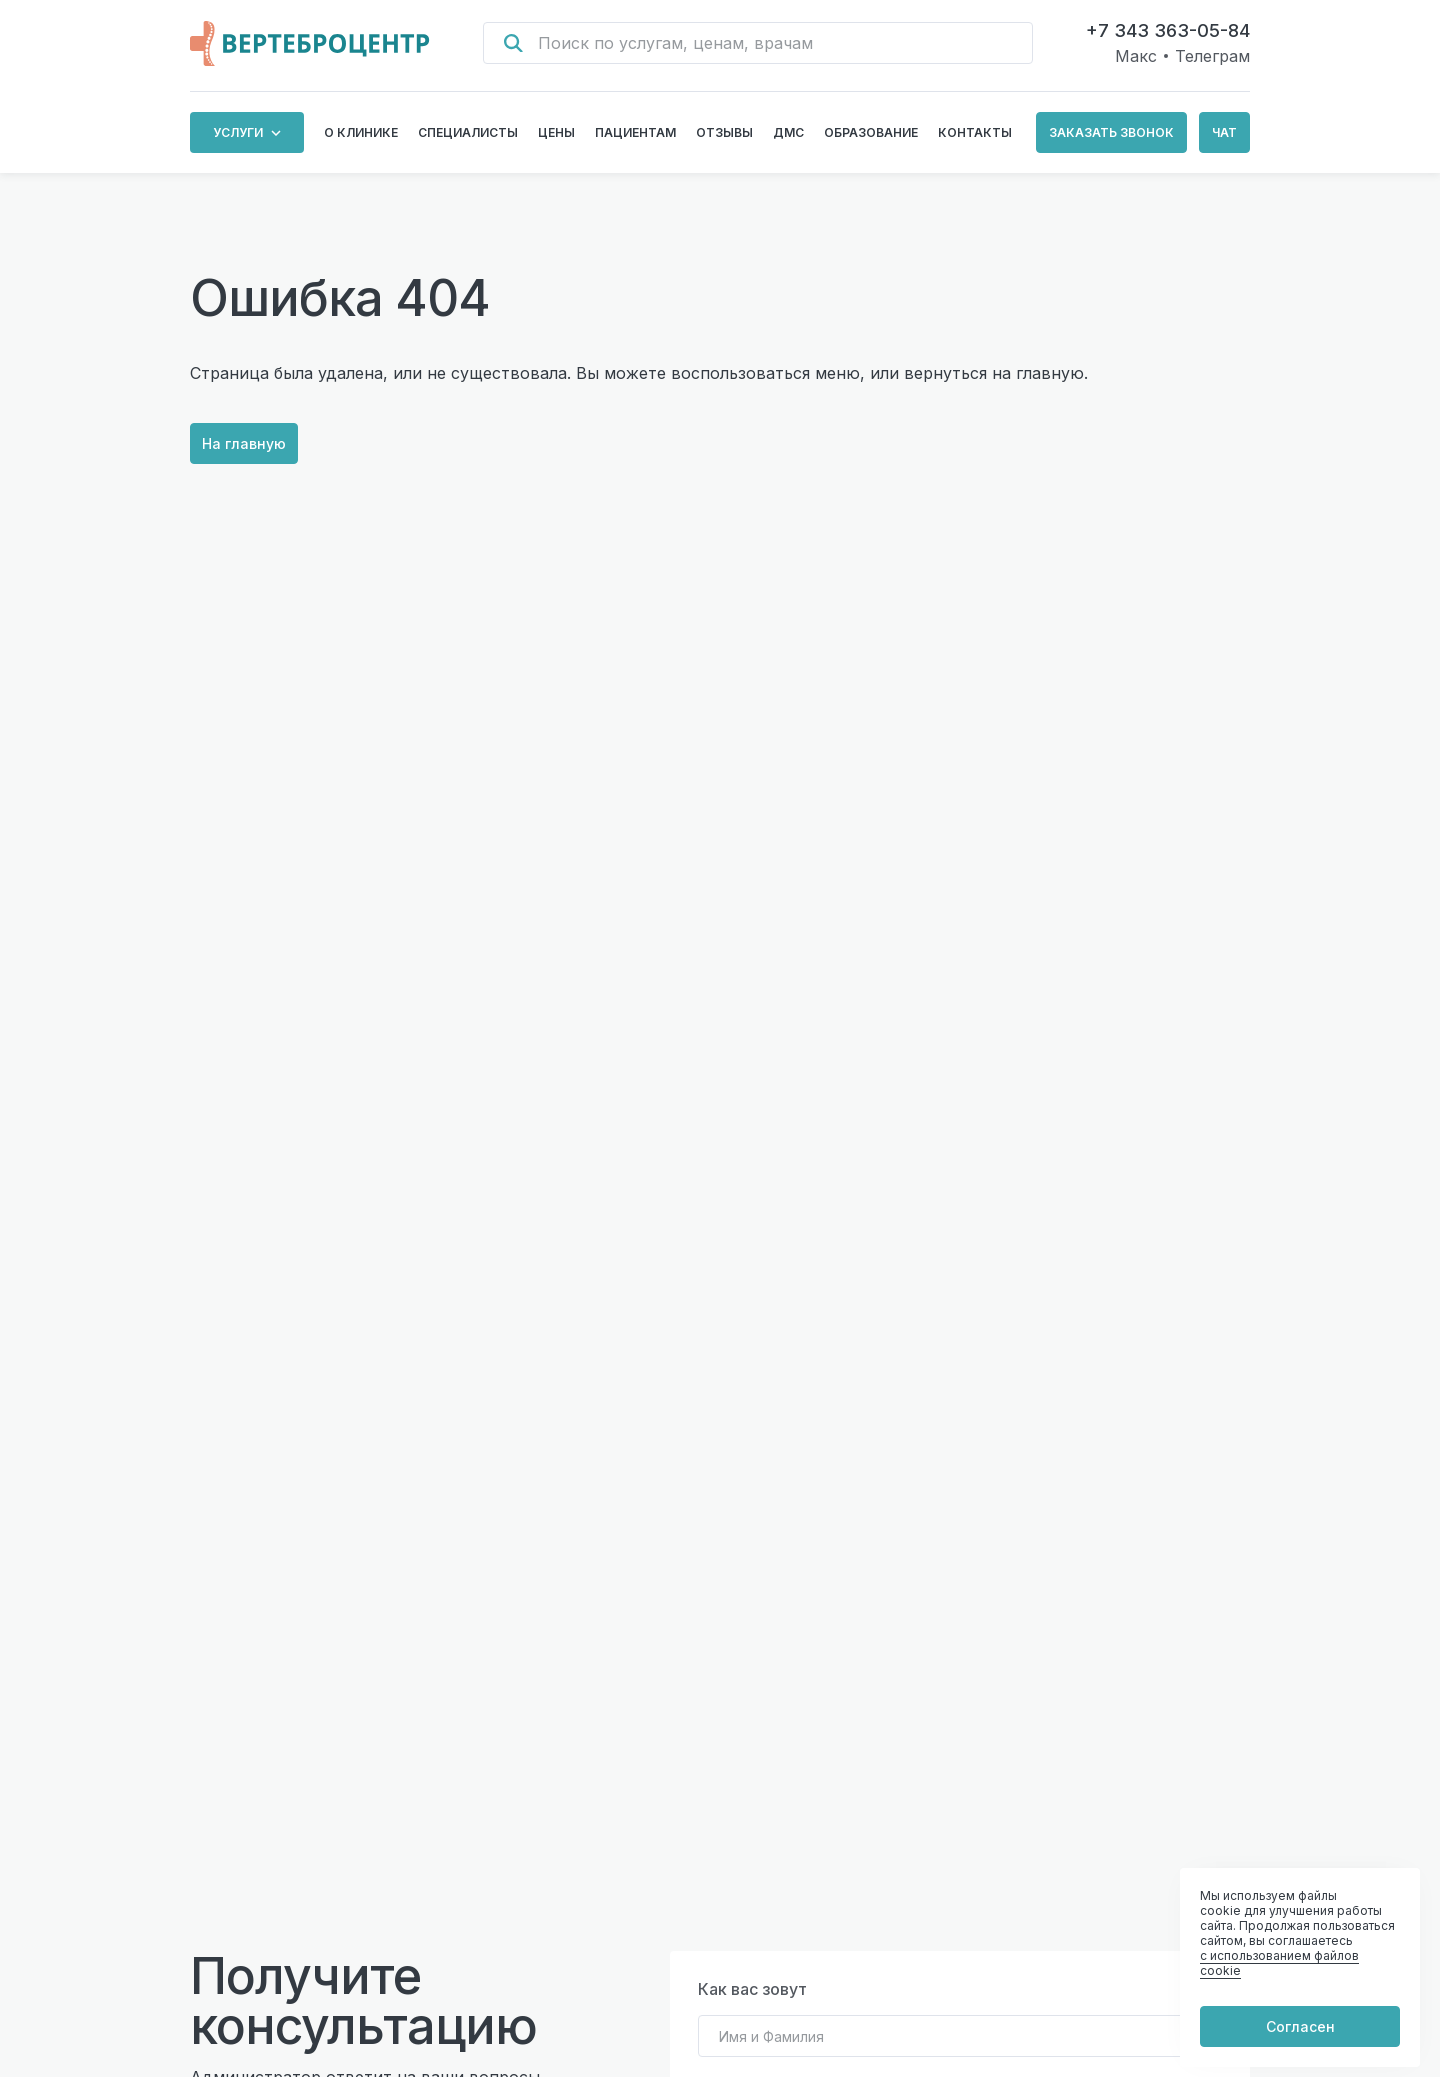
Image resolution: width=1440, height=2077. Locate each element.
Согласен (1300, 2025)
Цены (556, 132)
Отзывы (724, 132)
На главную (245, 444)
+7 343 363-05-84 (1168, 30)
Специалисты (468, 132)
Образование (871, 132)
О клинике (361, 132)
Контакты (975, 132)
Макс (1136, 56)
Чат (1224, 132)
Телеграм (1212, 56)
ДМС (788, 132)
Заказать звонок (1111, 132)
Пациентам (635, 132)
